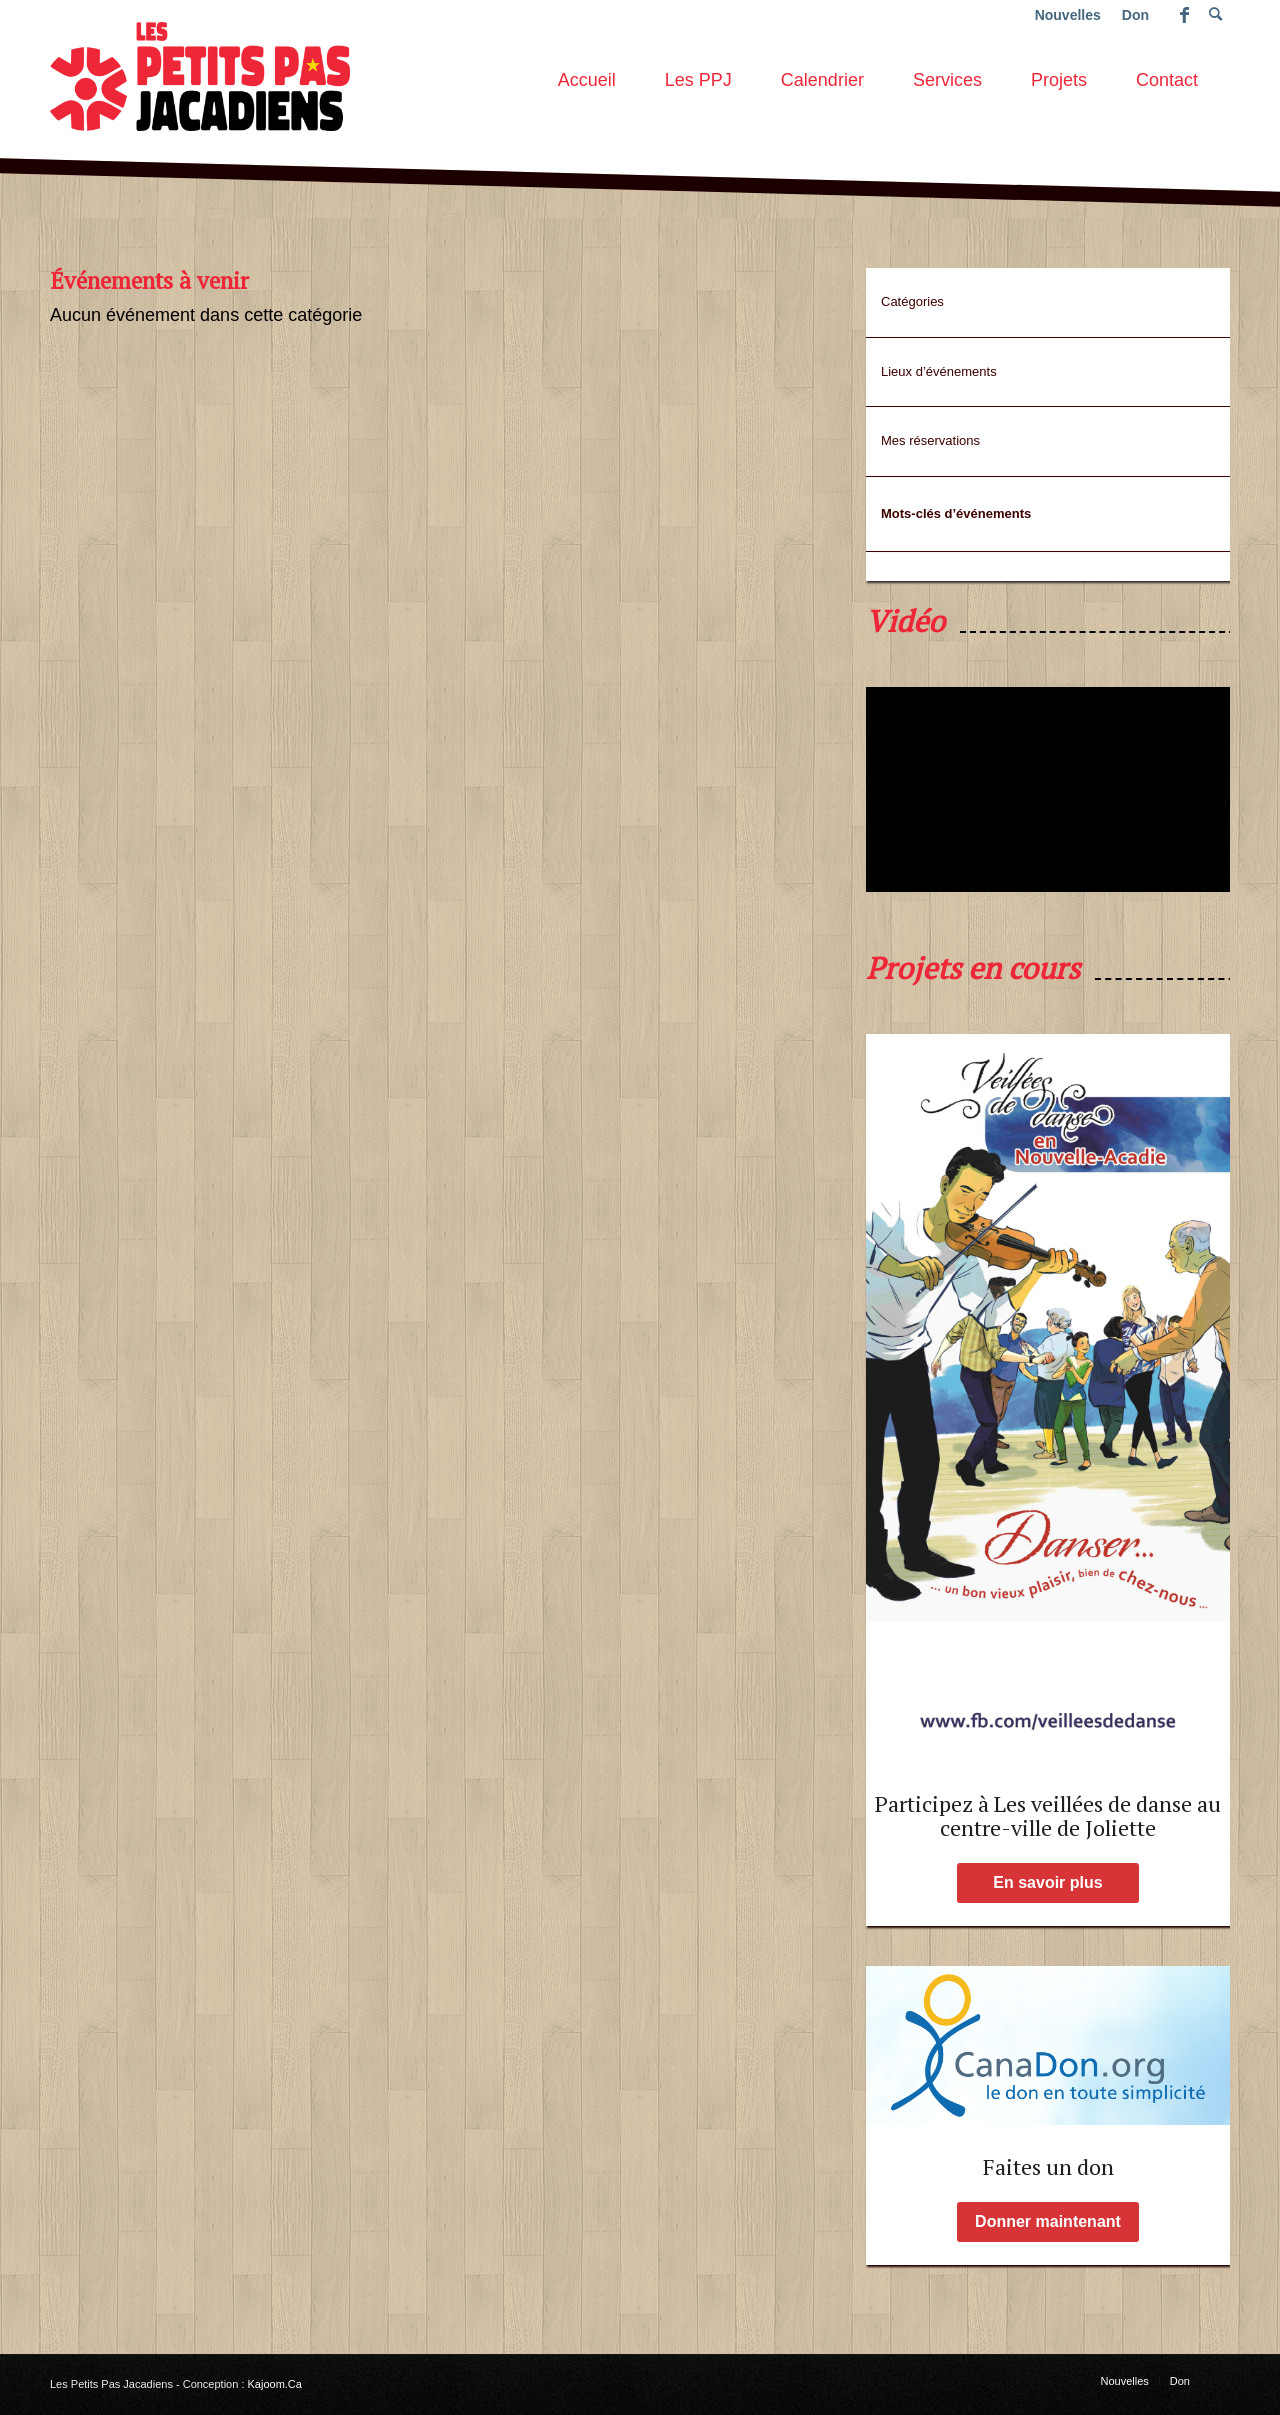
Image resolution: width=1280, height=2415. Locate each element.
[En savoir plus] (1048, 1883)
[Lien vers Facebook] (1184, 15)
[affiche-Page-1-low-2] (1048, 1398)
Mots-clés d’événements (956, 513)
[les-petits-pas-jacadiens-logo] (200, 74)
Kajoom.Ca (275, 2384)
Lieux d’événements (939, 371)
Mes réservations (930, 440)
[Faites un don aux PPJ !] (1048, 2045)
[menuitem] (587, 74)
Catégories (912, 301)
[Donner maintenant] (1048, 2222)
